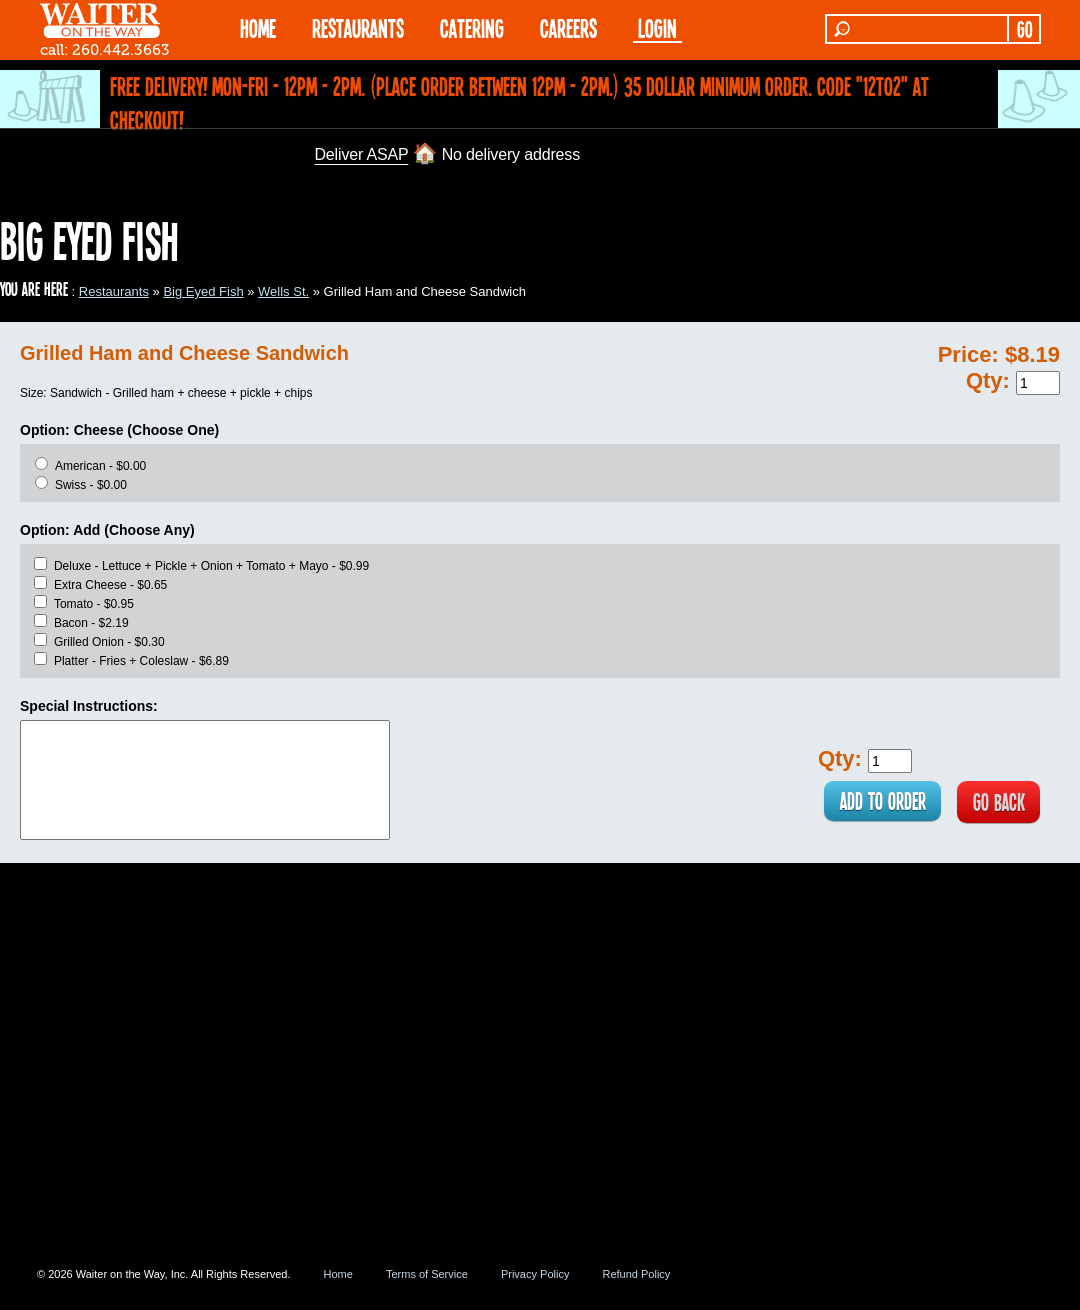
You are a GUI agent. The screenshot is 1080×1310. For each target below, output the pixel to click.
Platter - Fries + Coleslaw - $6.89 (141, 661)
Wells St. (283, 291)
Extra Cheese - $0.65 (110, 585)
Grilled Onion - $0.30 (109, 642)
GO (1024, 29)
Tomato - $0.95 (94, 604)
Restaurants (114, 291)
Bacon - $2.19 (91, 623)
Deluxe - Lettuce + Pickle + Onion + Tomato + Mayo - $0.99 (211, 566)
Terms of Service (427, 1274)
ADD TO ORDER (870, 803)
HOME (258, 27)
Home (338, 1274)
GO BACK (995, 803)
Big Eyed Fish (203, 291)
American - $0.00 (100, 466)
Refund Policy (636, 1274)
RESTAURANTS (358, 27)
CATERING (472, 27)
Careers (568, 27)
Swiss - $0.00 (91, 485)
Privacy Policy (535, 1274)
